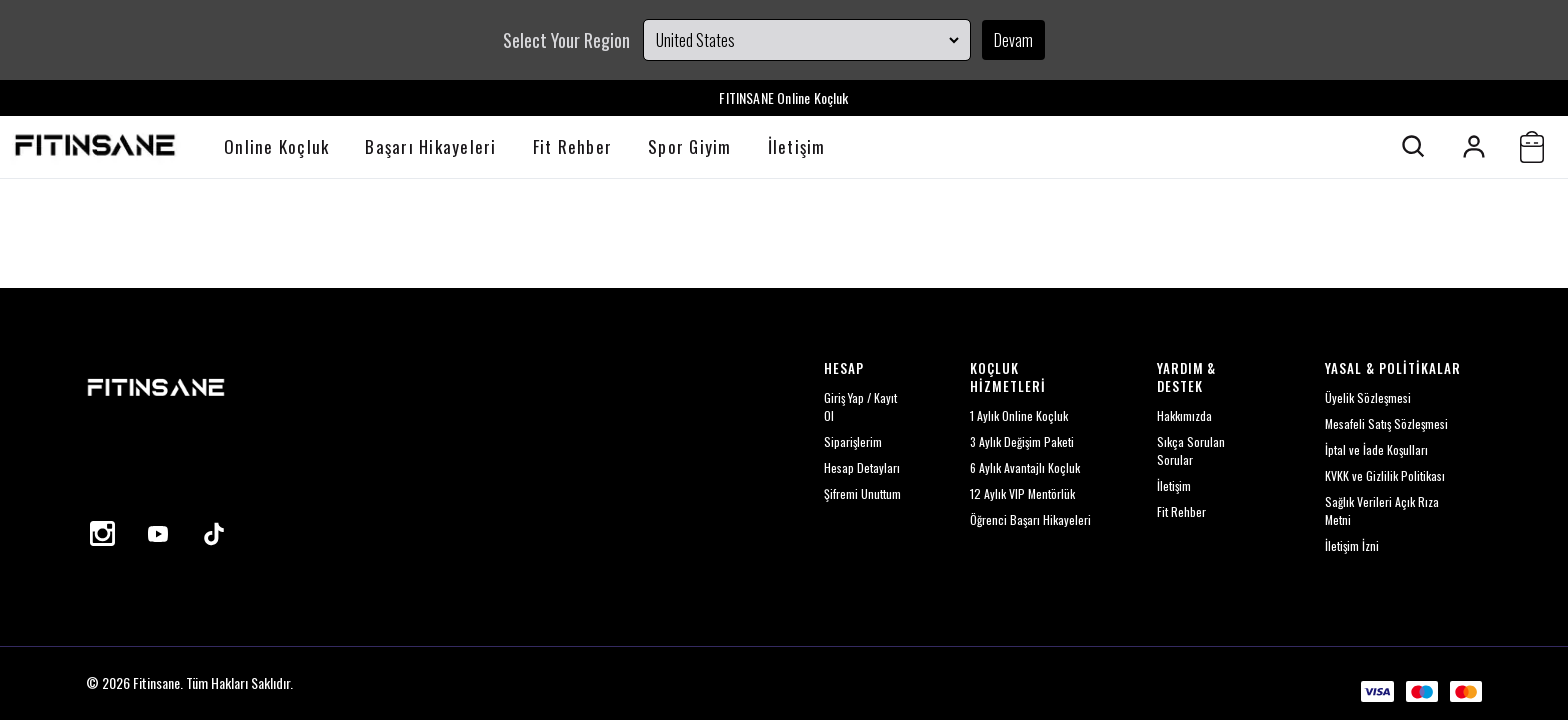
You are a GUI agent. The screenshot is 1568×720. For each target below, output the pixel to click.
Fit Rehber (573, 146)
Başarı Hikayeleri (430, 146)
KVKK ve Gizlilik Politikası (1385, 475)
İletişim (797, 146)
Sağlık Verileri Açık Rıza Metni (1382, 510)
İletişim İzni (1352, 545)
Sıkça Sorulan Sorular (1191, 450)
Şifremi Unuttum (862, 493)
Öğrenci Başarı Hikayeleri (1030, 519)
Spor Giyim (690, 146)
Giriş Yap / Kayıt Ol (860, 406)
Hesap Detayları (862, 467)
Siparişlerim (853, 441)
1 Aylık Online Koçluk (1019, 415)
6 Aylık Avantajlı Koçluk (1025, 467)
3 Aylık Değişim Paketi (1022, 441)
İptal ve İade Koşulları (1376, 449)
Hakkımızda (1184, 415)
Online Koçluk (276, 146)
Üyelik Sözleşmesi (1368, 397)
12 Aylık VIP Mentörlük (1022, 493)
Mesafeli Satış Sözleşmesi (1386, 423)
